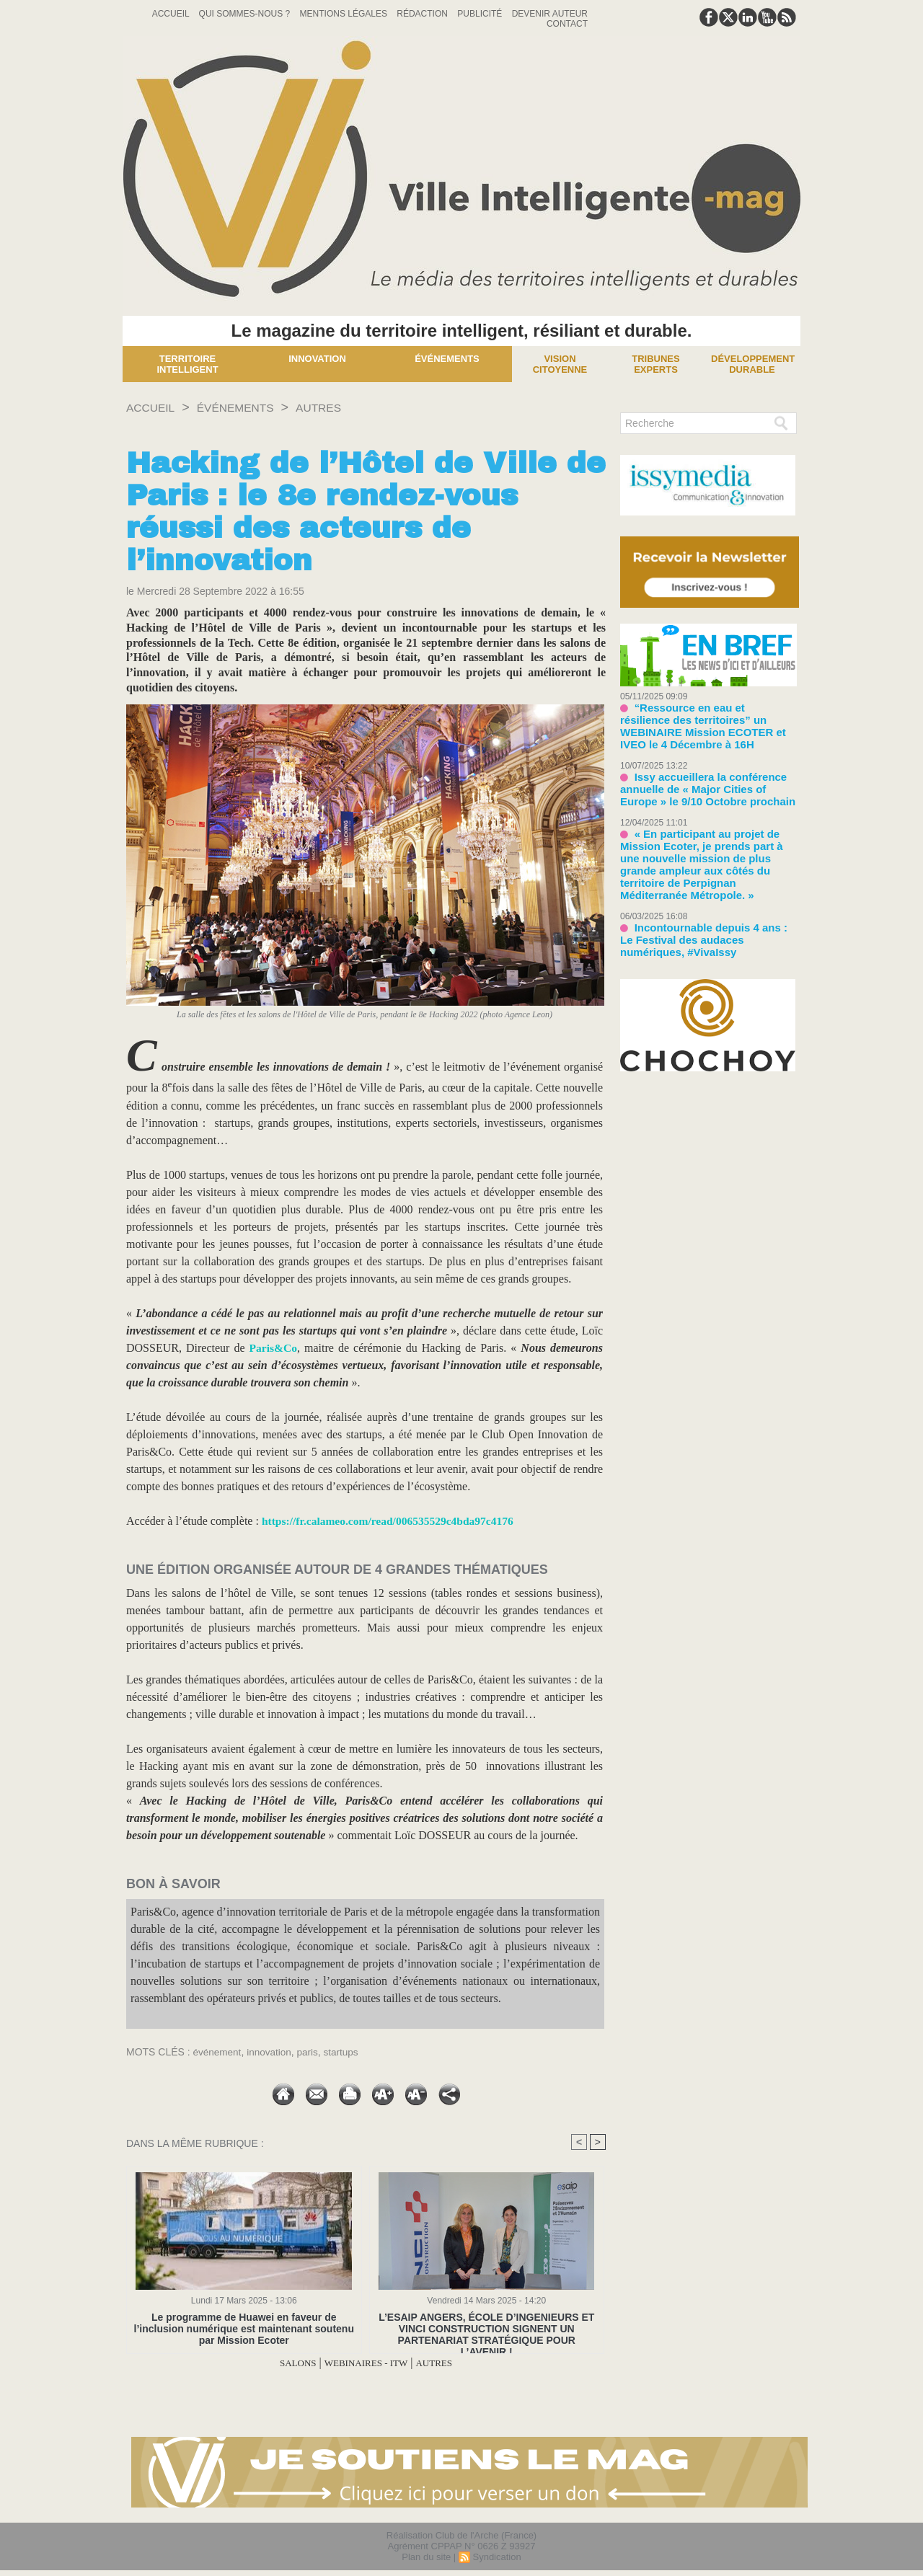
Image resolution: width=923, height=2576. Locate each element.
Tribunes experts (655, 364)
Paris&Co (273, 1348)
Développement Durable (753, 364)
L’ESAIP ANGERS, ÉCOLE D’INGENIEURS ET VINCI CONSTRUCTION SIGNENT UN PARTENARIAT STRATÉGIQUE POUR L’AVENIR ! (487, 2328)
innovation (272, 2052)
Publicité (480, 14)
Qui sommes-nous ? (246, 14)
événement (218, 2052)
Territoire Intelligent (187, 364)
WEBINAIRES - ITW (366, 2363)
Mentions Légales (345, 14)
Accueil (172, 14)
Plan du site (426, 2556)
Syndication (496, 2556)
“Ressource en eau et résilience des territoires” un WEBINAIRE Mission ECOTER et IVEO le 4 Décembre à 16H (707, 717)
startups (345, 2052)
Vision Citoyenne (560, 364)
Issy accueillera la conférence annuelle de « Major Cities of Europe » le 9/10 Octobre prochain (705, 770)
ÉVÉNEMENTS (248, 407)
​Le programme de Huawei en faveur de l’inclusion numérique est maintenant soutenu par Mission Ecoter (243, 2328)
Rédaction (423, 14)
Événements (447, 358)
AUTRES (340, 407)
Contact (567, 24)
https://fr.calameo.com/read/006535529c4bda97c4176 (391, 1521)
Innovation (317, 358)
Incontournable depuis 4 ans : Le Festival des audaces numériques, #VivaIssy (700, 897)
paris (311, 2052)
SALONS (284, 2363)
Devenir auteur (550, 14)
